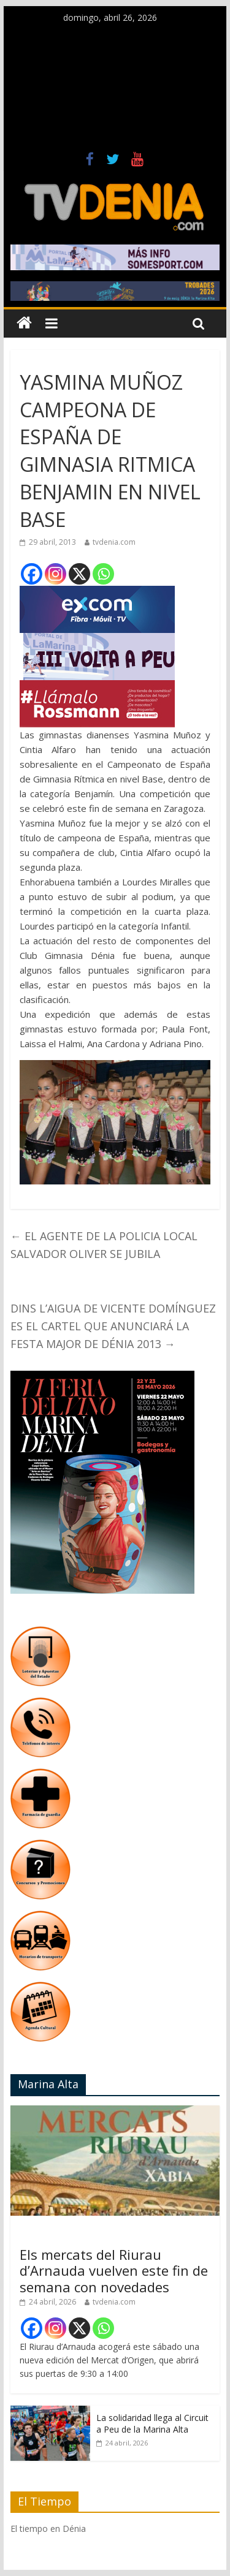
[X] (79, 574)
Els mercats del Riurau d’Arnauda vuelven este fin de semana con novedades (114, 2270)
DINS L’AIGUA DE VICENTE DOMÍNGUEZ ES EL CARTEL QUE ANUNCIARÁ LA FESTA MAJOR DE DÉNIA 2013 (113, 1326)
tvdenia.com (114, 542)
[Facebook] (31, 574)
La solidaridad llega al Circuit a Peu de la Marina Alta (152, 2424)
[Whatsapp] (103, 574)
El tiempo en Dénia (48, 2528)
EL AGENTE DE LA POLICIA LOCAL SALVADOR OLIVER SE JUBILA (103, 1245)
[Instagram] (55, 574)
